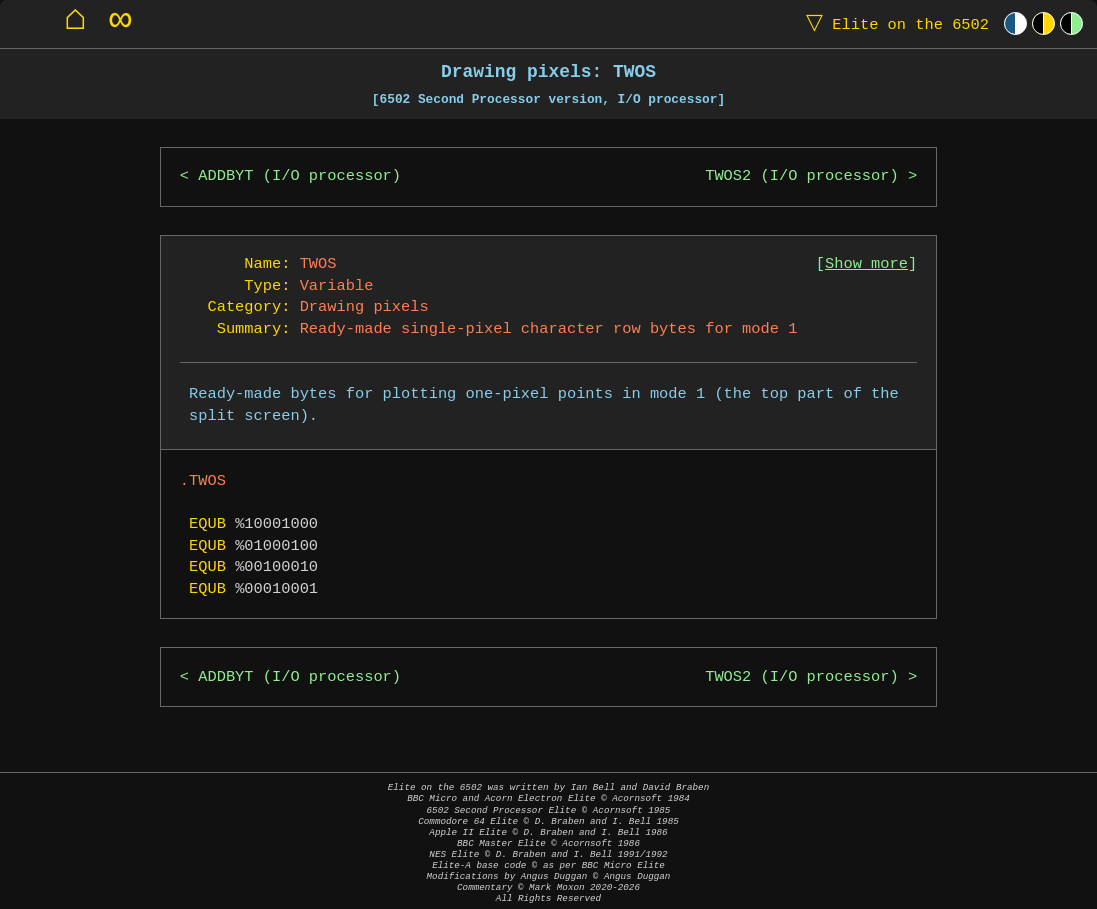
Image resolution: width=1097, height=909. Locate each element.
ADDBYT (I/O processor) (299, 176)
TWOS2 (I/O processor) (802, 176)
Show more (866, 264)
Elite (893, 23)
